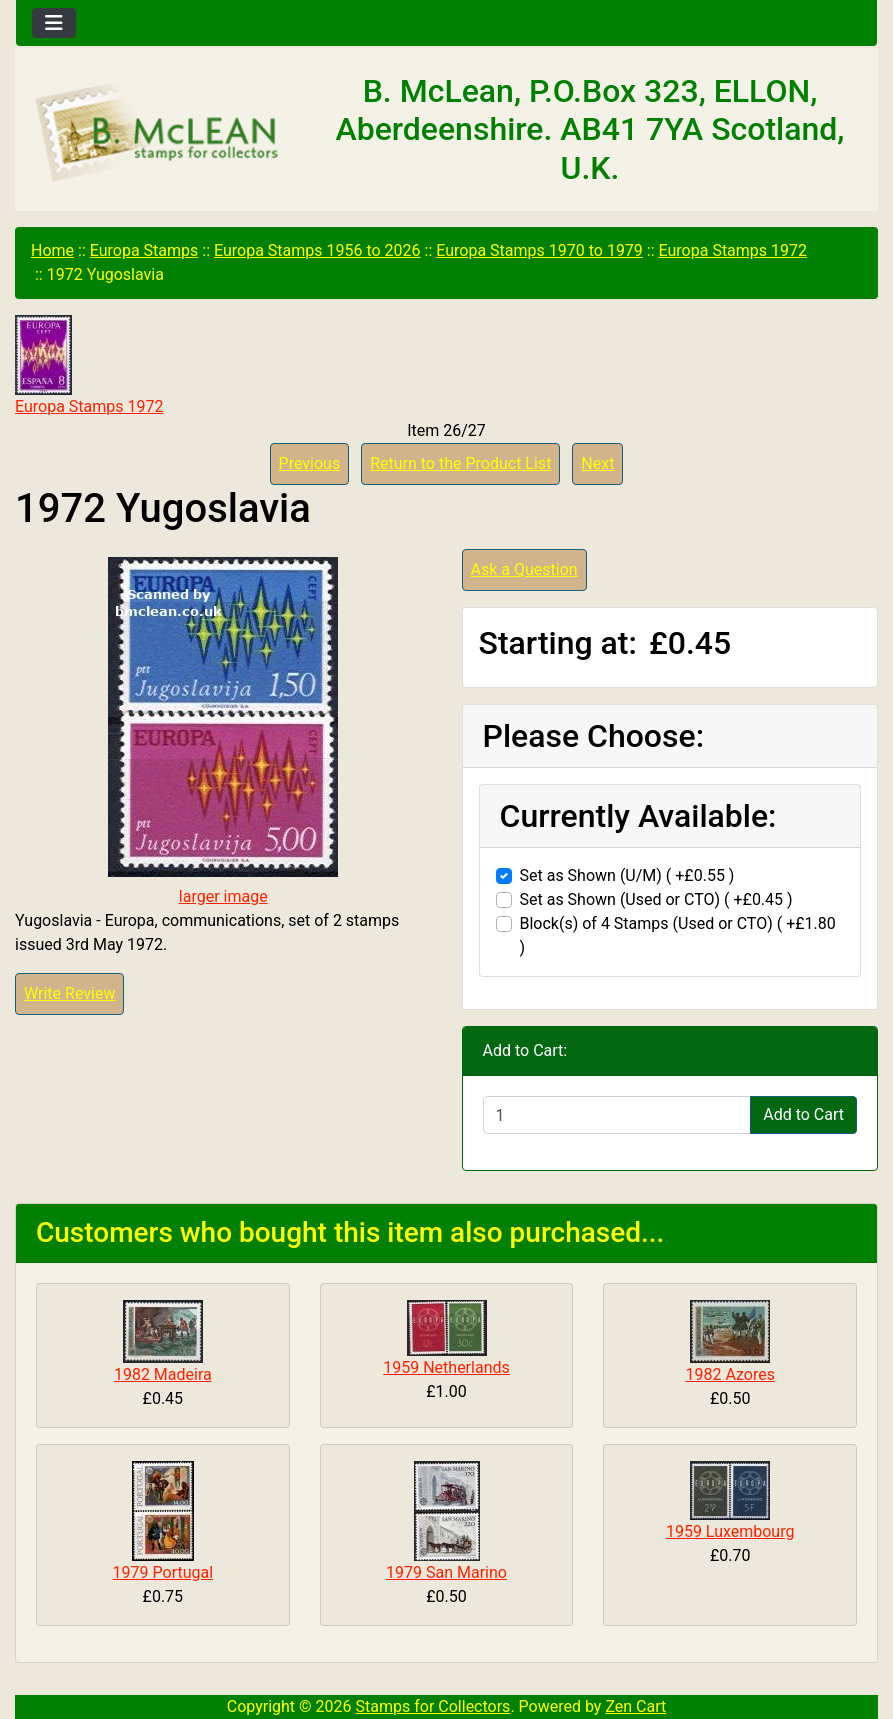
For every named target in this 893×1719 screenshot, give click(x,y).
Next (597, 463)
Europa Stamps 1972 (733, 250)
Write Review (69, 993)
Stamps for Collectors (433, 1706)
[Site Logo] (159, 134)
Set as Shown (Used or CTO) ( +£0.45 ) (656, 899)
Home (52, 250)
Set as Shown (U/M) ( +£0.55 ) (627, 875)
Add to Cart (803, 1114)
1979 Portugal (163, 1572)
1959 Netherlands (446, 1367)
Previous (310, 463)
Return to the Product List (460, 463)
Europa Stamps (144, 250)
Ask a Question (524, 569)
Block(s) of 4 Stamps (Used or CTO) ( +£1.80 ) (678, 935)
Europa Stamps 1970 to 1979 (539, 250)
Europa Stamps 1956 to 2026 (317, 250)
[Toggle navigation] (54, 23)
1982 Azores (729, 1374)
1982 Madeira (163, 1374)
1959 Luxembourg (730, 1531)
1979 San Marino (446, 1572)
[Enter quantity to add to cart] (617, 1115)
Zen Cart (635, 1706)
